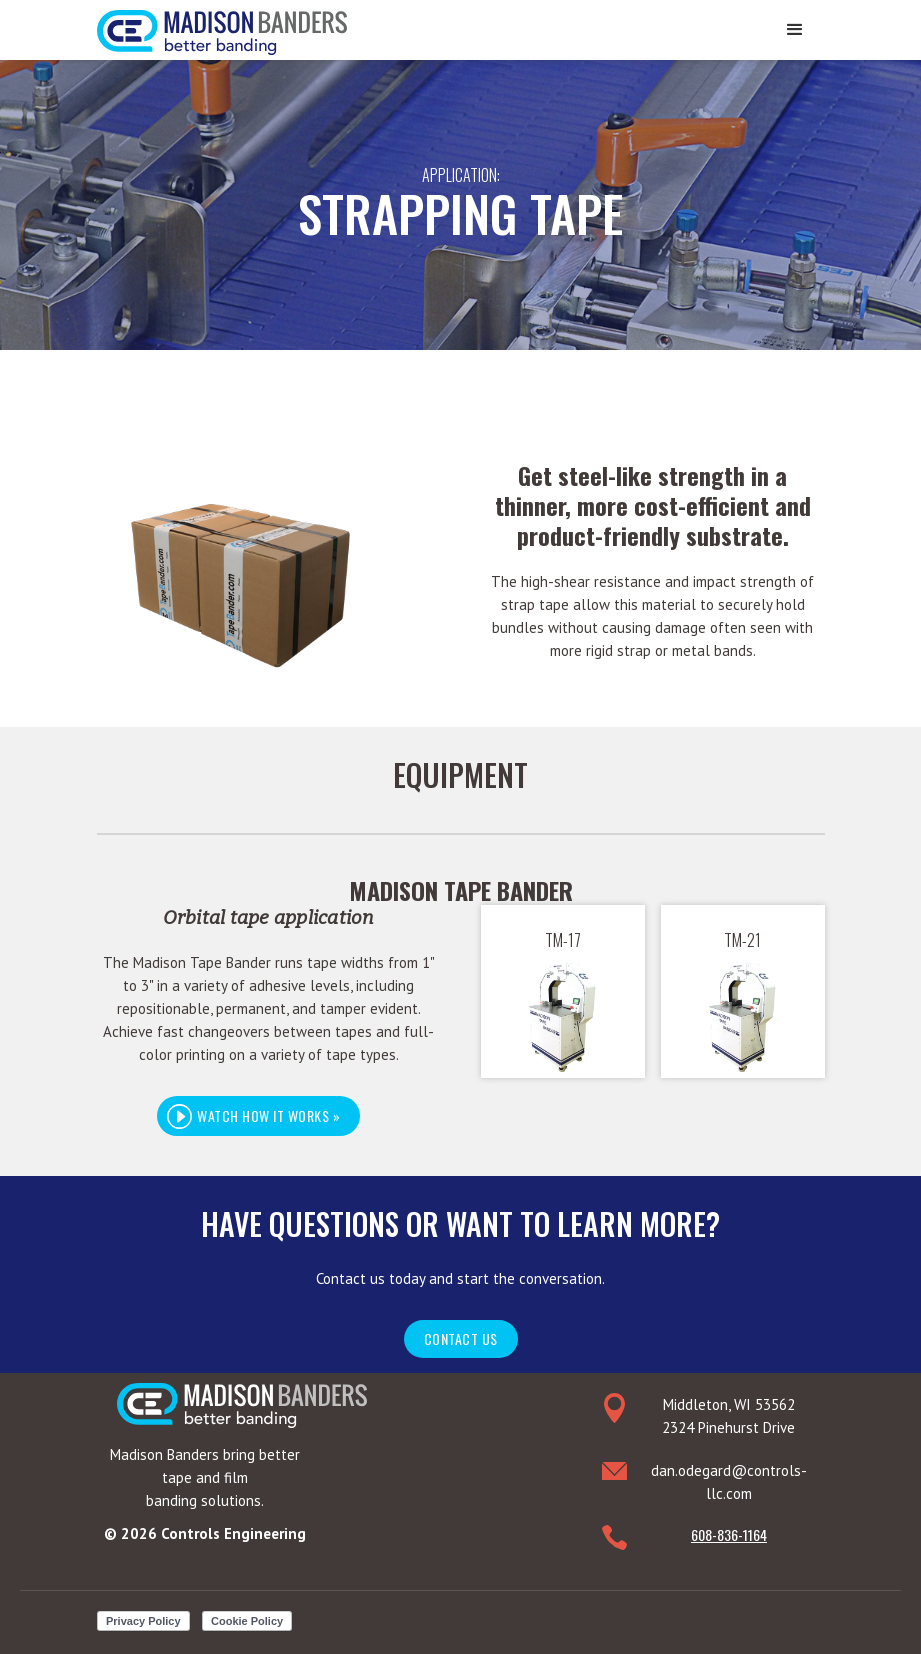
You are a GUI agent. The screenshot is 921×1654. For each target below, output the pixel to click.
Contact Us (461, 1338)
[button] (795, 30)
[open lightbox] (268, 1116)
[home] (222, 27)
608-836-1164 (729, 1534)
